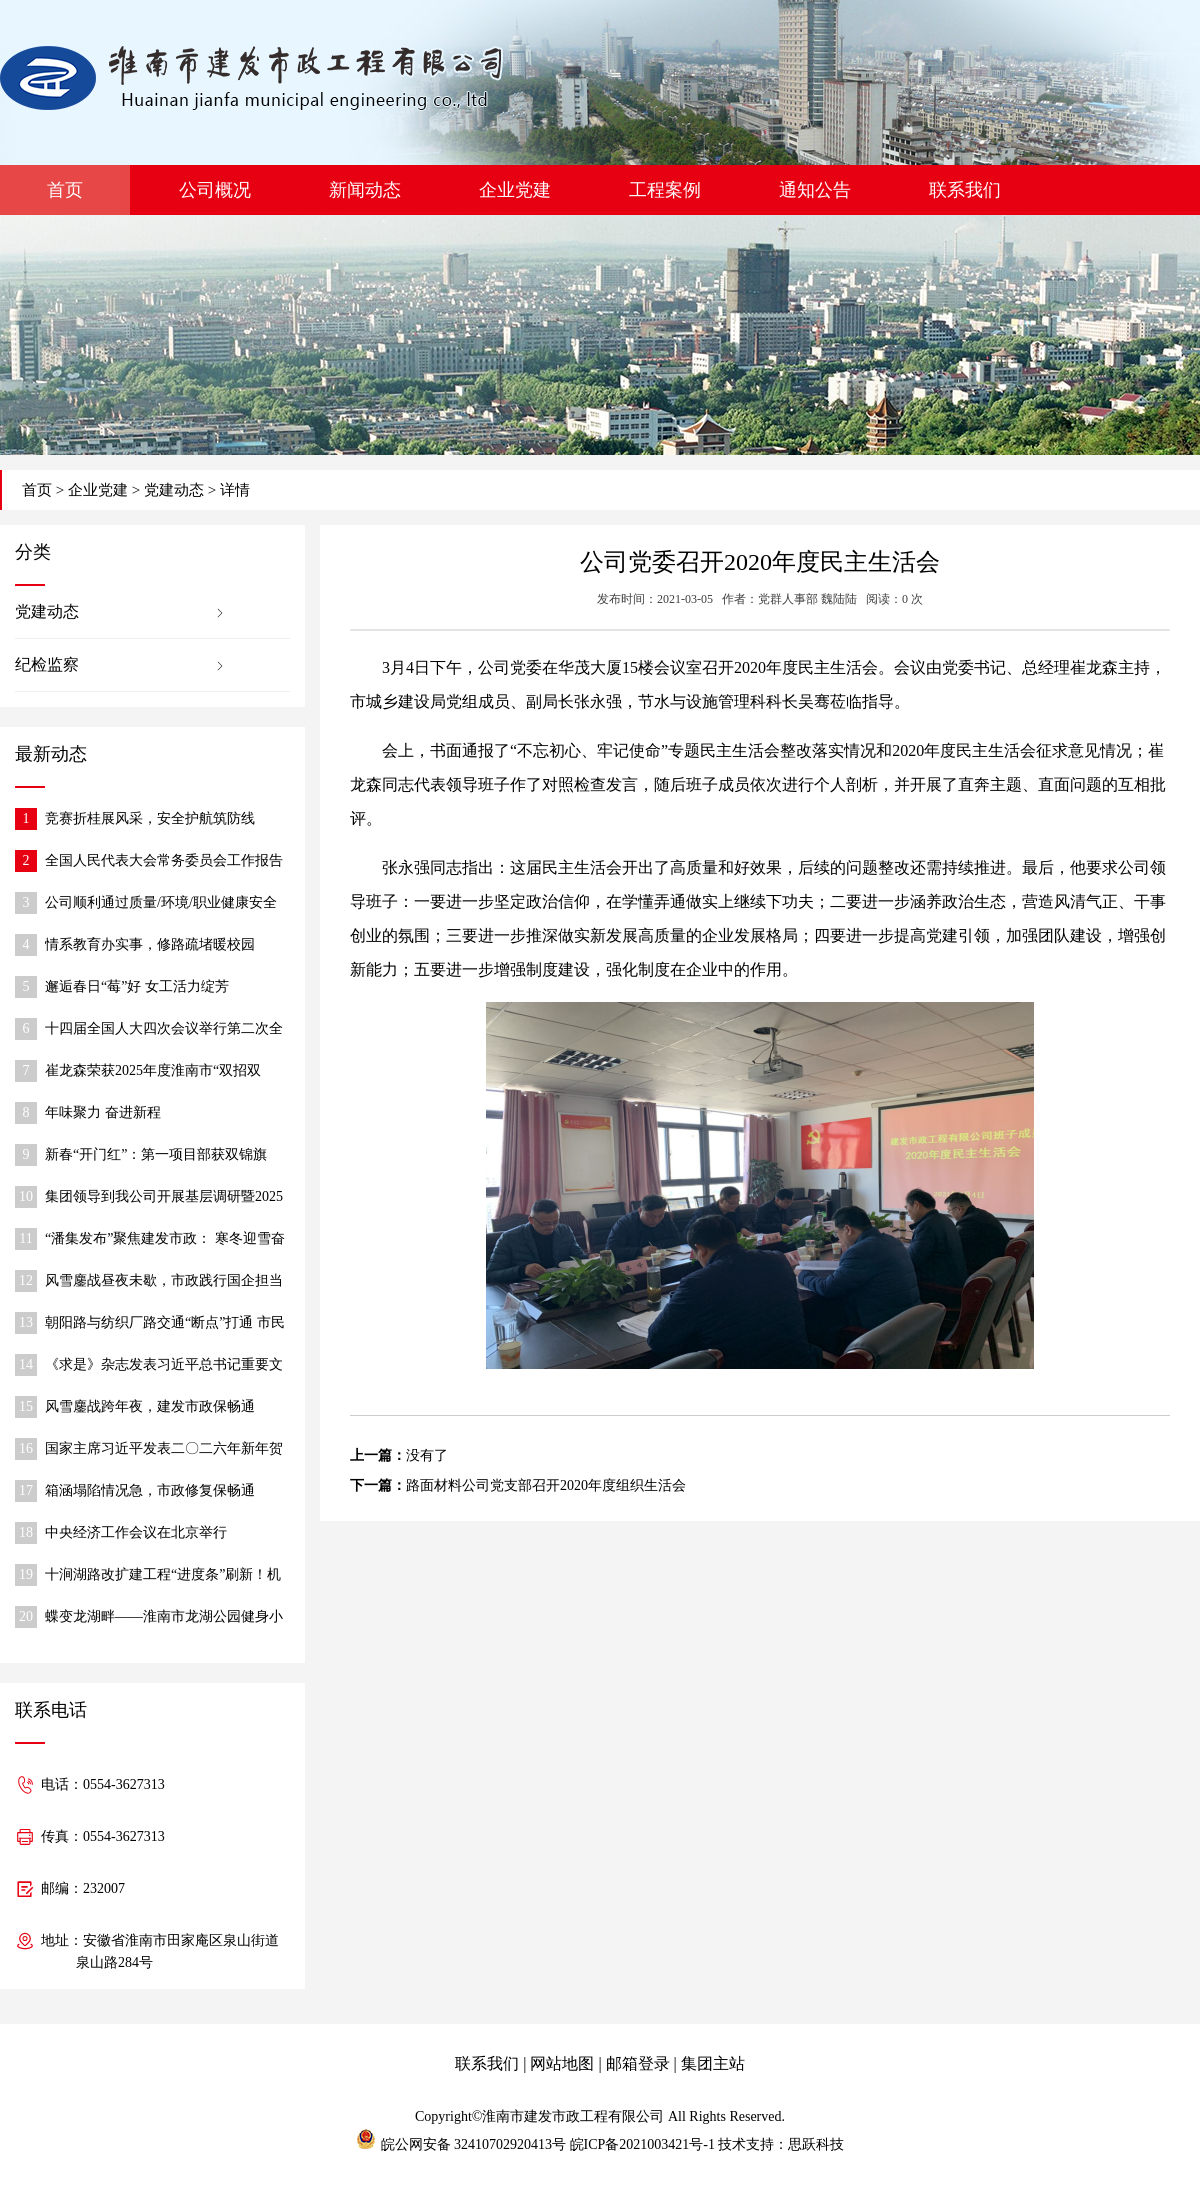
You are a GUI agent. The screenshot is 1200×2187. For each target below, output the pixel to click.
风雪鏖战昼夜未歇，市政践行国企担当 (164, 1280)
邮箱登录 (638, 2063)
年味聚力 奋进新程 (103, 1112)
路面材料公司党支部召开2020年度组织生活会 (546, 1485)
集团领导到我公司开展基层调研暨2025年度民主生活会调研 (164, 1198)
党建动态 (174, 490)
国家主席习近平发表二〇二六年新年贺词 (164, 1450)
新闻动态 (365, 190)
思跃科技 (816, 2144)
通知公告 (815, 190)
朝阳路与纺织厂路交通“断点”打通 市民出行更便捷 (165, 1324)
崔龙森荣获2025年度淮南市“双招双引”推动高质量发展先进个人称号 (153, 1072)
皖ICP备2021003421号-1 (642, 2144)
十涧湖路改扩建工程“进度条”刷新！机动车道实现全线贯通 (163, 1576)
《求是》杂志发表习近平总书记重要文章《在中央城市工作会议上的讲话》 (164, 1366)
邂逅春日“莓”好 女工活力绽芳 (137, 986)
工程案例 (665, 190)
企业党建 (515, 190)
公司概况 (215, 190)
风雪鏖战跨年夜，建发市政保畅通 (150, 1406)
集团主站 (713, 2063)
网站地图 (562, 2063)
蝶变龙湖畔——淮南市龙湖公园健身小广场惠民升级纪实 (164, 1618)
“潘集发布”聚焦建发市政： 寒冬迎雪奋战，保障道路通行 (165, 1240)
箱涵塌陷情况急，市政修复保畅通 (150, 1490)
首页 (65, 190)
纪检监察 (47, 664)
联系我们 (965, 190)
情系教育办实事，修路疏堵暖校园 (150, 944)
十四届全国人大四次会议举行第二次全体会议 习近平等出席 (164, 1030)
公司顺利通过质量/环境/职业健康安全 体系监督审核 (161, 904)
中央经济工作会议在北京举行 (136, 1532)
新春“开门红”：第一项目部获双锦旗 (156, 1154)
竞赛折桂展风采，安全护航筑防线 (150, 818)
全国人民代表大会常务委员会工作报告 (164, 860)
